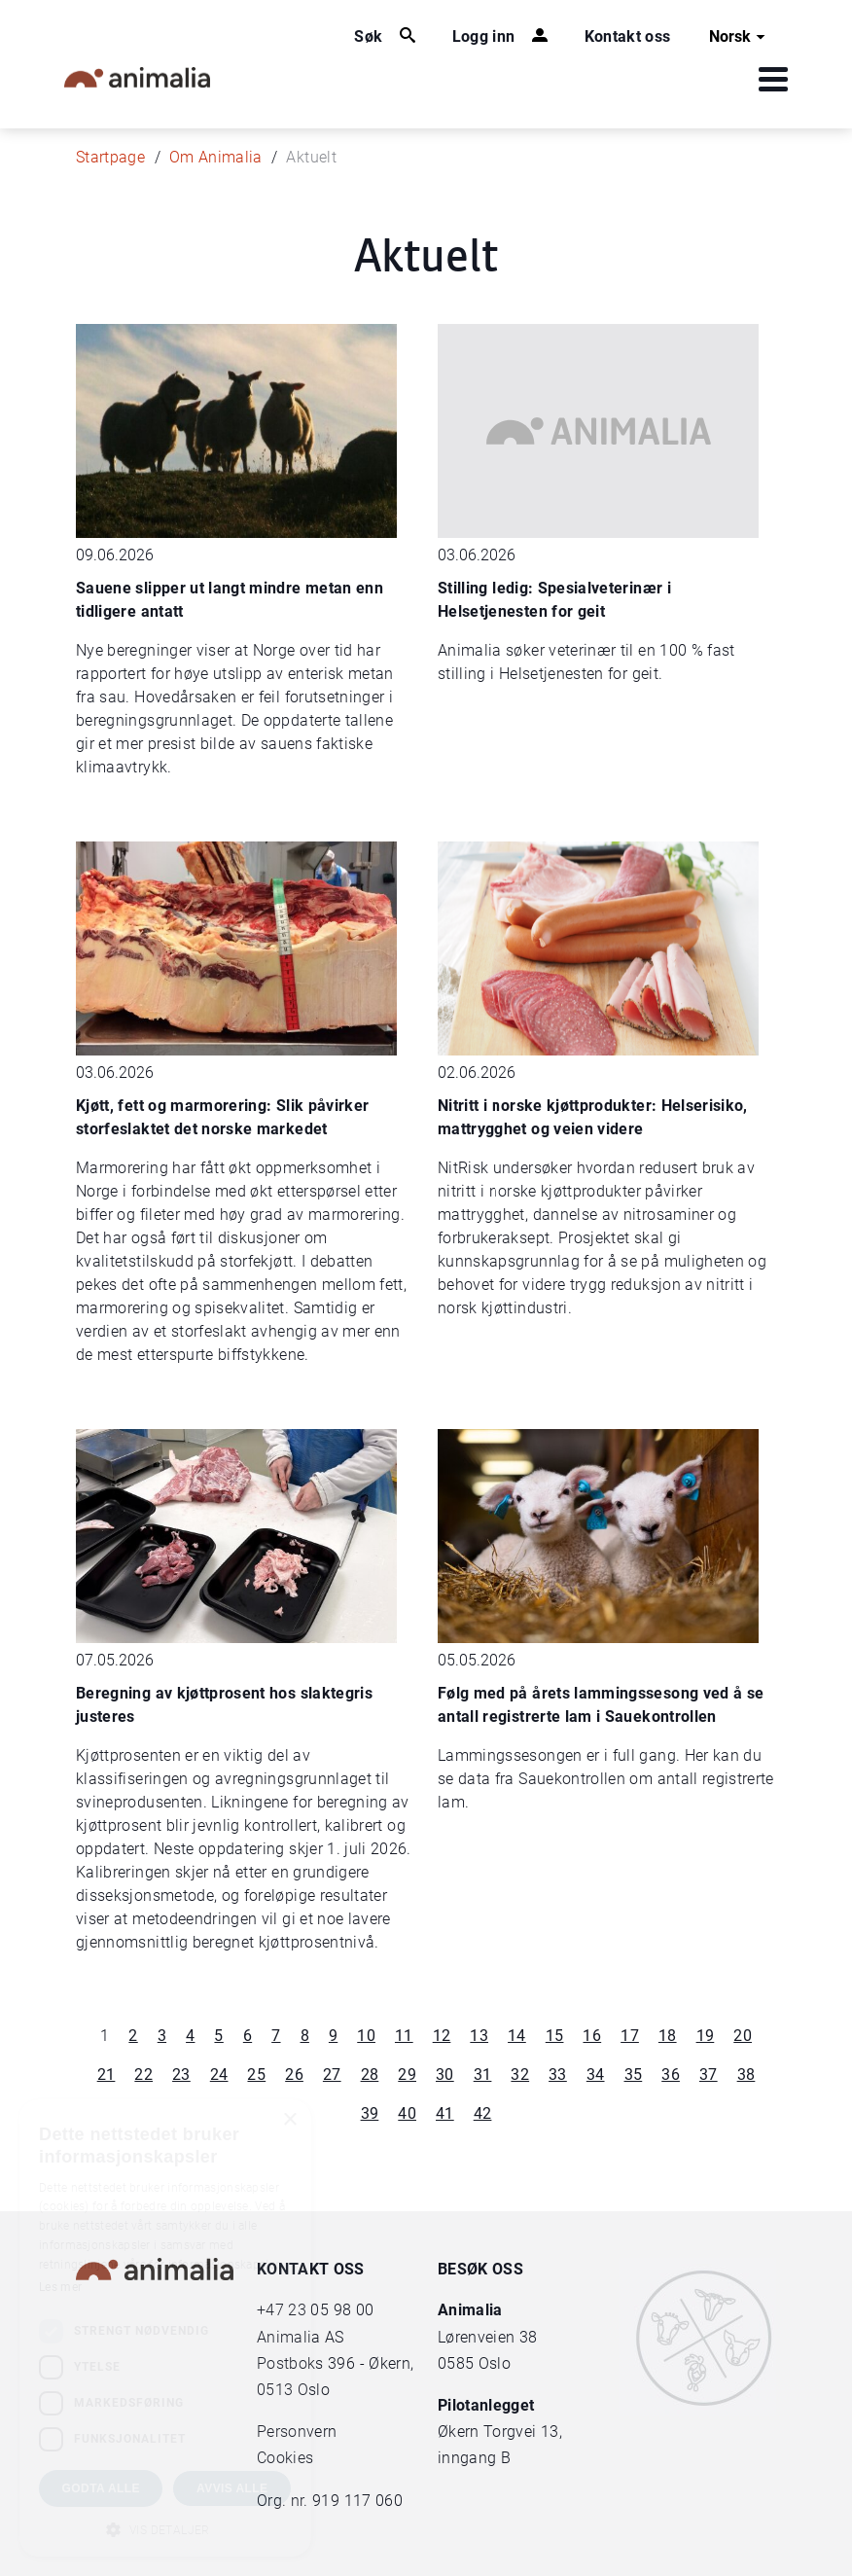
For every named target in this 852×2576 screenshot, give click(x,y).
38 (746, 2074)
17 (630, 2035)
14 (517, 2035)
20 (742, 2035)
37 (708, 2074)
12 (442, 2035)
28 (370, 2074)
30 (445, 2074)
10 (366, 2035)
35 (633, 2074)
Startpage (110, 157)
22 (143, 2074)
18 (667, 2035)
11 (404, 2035)
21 (106, 2074)
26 (294, 2074)
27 (332, 2074)
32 (520, 2074)
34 (595, 2074)
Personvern (297, 2431)
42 (483, 2113)
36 (670, 2074)
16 (592, 2035)
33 (558, 2074)
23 (181, 2074)
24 (219, 2074)
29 (407, 2074)
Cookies (285, 2458)
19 (705, 2035)
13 (479, 2035)
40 (407, 2113)
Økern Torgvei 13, (502, 2431)
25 (256, 2074)
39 (370, 2113)
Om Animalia (216, 157)
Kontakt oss (628, 36)
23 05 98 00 (330, 2310)
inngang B (474, 2458)
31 (483, 2074)
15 (555, 2035)
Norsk (739, 37)
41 (445, 2113)
